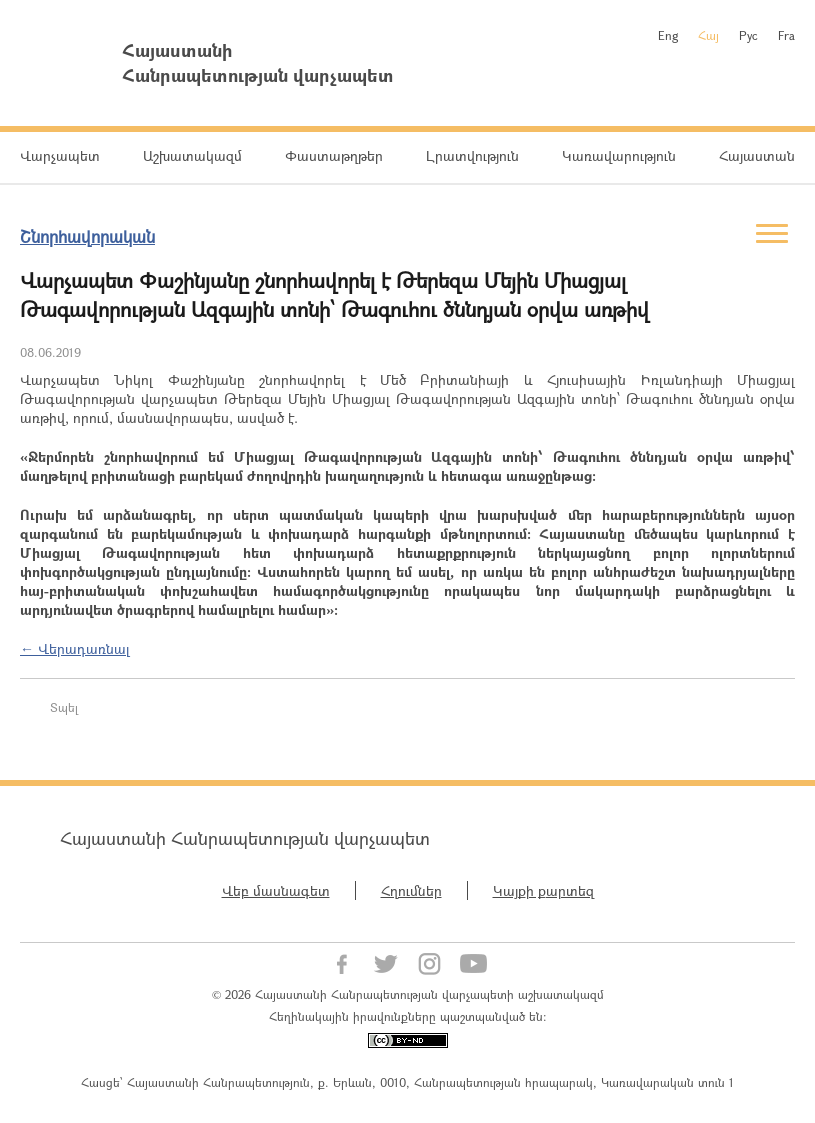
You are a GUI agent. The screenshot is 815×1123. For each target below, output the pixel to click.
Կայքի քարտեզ (543, 890)
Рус (748, 35)
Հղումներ (411, 890)
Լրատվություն (472, 155)
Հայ (708, 35)
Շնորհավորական (87, 236)
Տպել (64, 707)
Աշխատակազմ (192, 155)
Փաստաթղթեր (334, 155)
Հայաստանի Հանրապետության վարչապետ (245, 838)
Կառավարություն (619, 155)
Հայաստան (757, 155)
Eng (668, 35)
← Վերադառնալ (75, 648)
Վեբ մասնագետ (276, 890)
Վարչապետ (60, 155)
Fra (786, 35)
